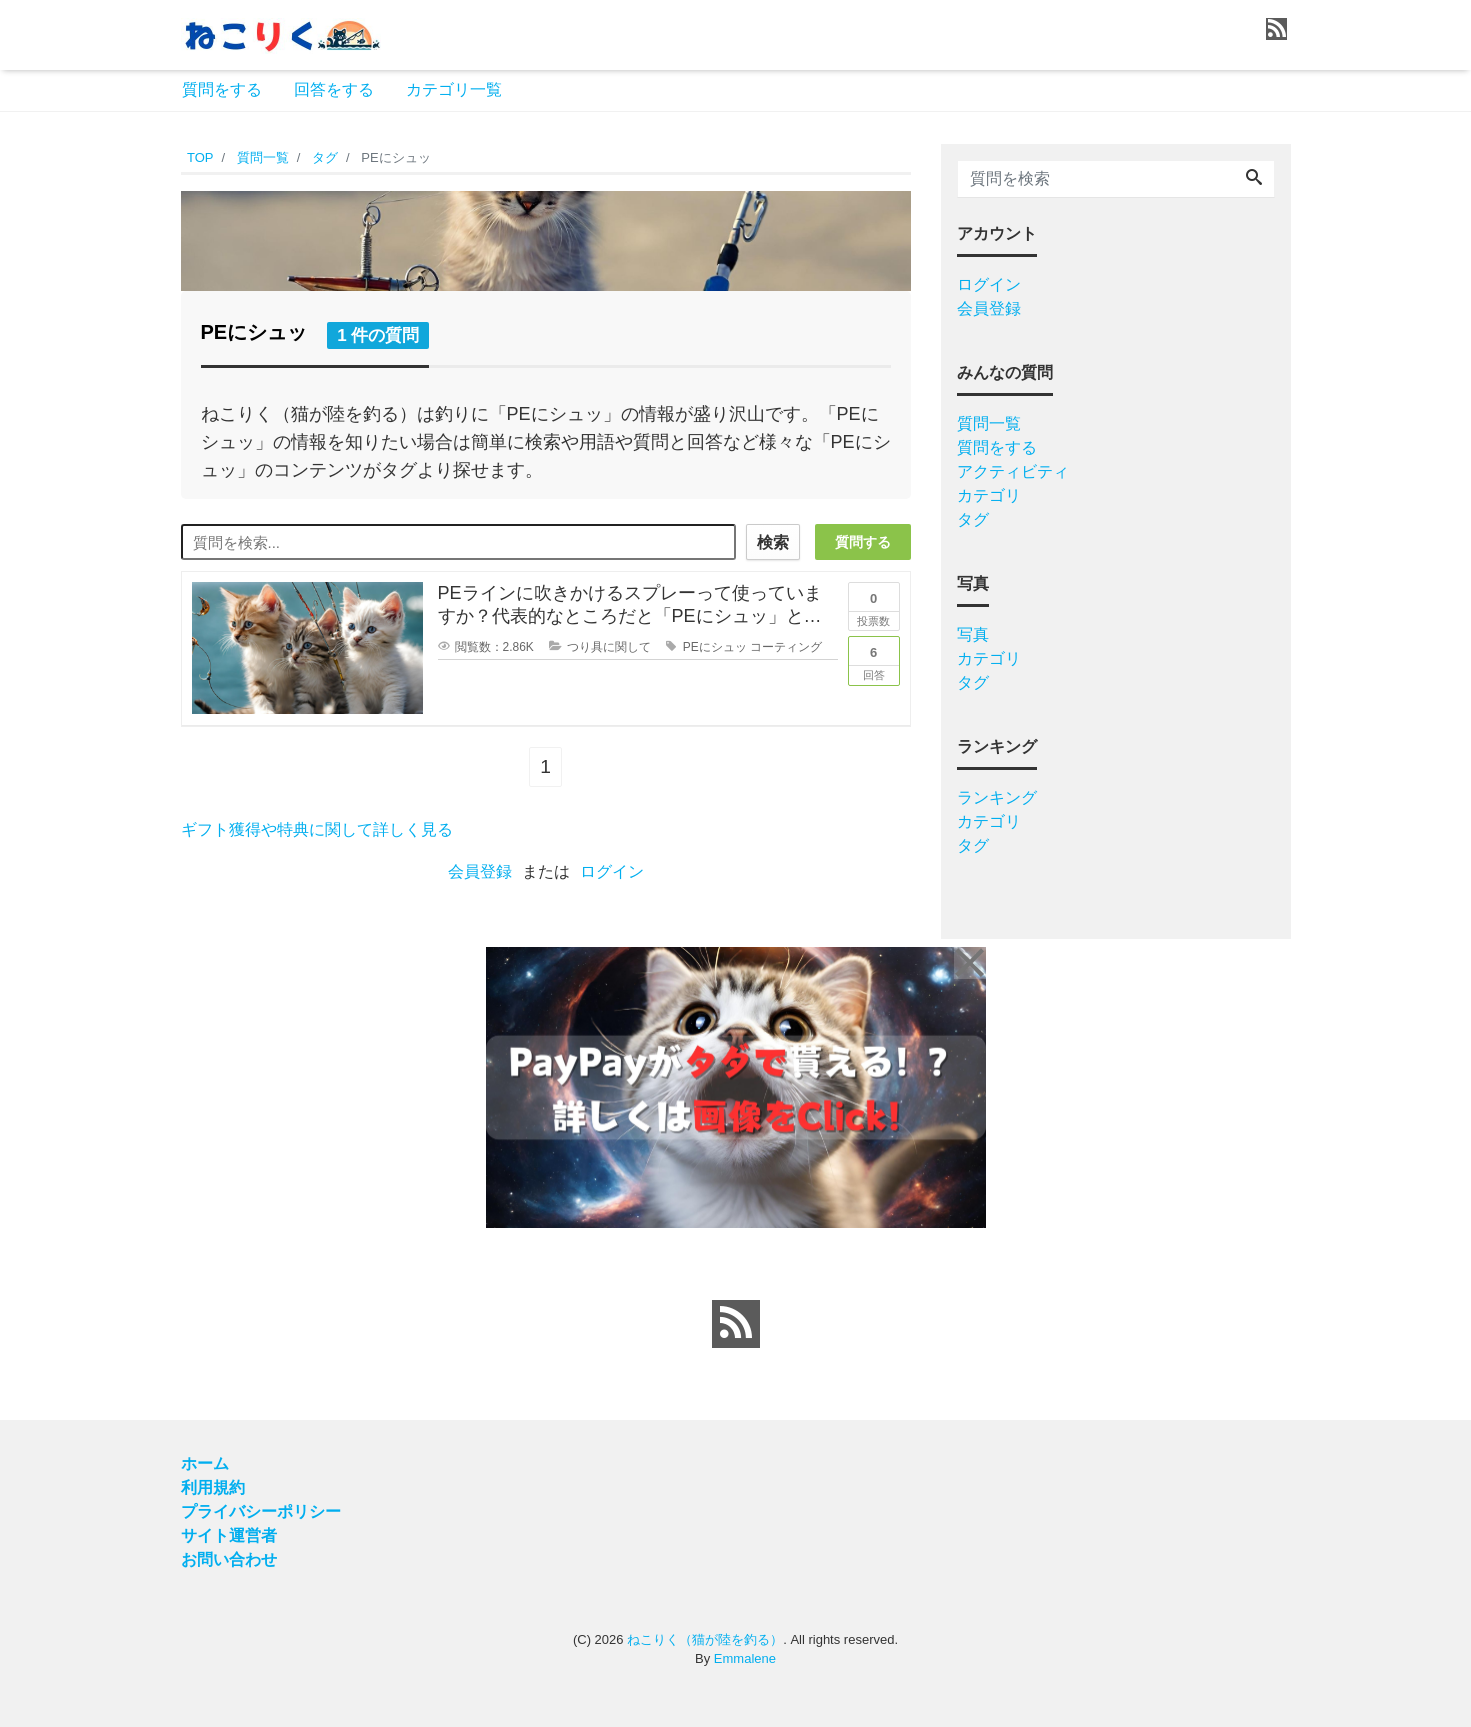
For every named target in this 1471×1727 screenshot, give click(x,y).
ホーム (205, 1463)
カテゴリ (989, 495)
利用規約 (213, 1487)
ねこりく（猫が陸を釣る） (705, 1639)
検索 (773, 542)
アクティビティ (1013, 471)
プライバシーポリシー (261, 1511)
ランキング (997, 797)
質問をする (222, 89)
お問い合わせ (229, 1559)
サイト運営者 (229, 1535)
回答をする (334, 89)
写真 (973, 634)
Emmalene (745, 1658)
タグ (973, 519)
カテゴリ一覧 (454, 89)
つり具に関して (609, 647)
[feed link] (736, 1324)
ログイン (612, 871)
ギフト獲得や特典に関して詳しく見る (317, 829)
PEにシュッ (715, 647)
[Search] (1254, 179)
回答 (874, 659)
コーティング (786, 647)
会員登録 (480, 871)
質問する (863, 542)
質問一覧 (989, 423)
